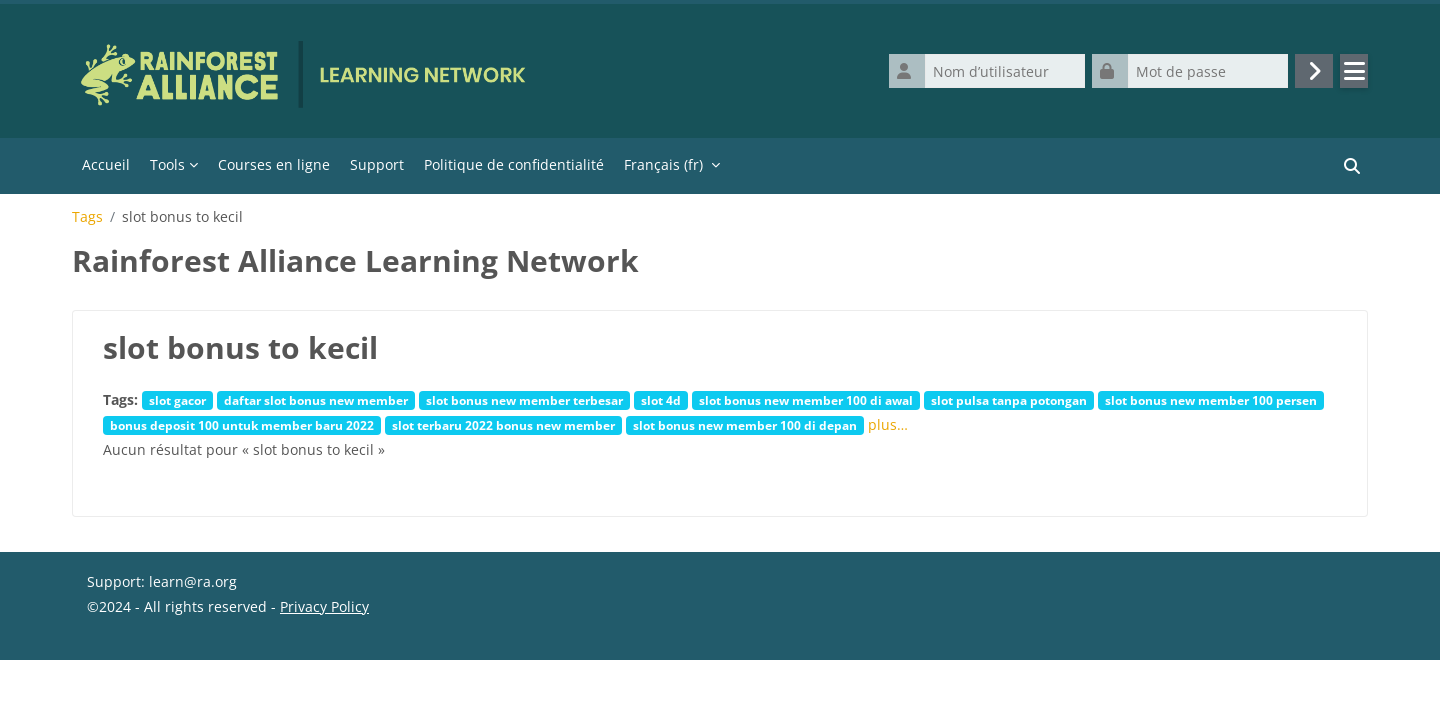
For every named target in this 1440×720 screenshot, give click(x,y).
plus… (888, 424)
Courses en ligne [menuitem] (274, 164)
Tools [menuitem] (167, 164)
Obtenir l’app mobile (156, 695)
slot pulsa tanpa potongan (1009, 400)
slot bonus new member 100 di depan (745, 425)
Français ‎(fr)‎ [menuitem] (663, 164)
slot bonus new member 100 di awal (806, 400)
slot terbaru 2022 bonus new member (503, 425)
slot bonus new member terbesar (524, 400)
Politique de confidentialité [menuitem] (514, 164)
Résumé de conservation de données (211, 670)
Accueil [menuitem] (106, 164)
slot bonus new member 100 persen (1211, 400)
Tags (87, 217)
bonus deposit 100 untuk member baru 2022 (242, 425)
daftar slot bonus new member (316, 400)
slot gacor (177, 400)
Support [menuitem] (377, 164)
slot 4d (661, 400)
